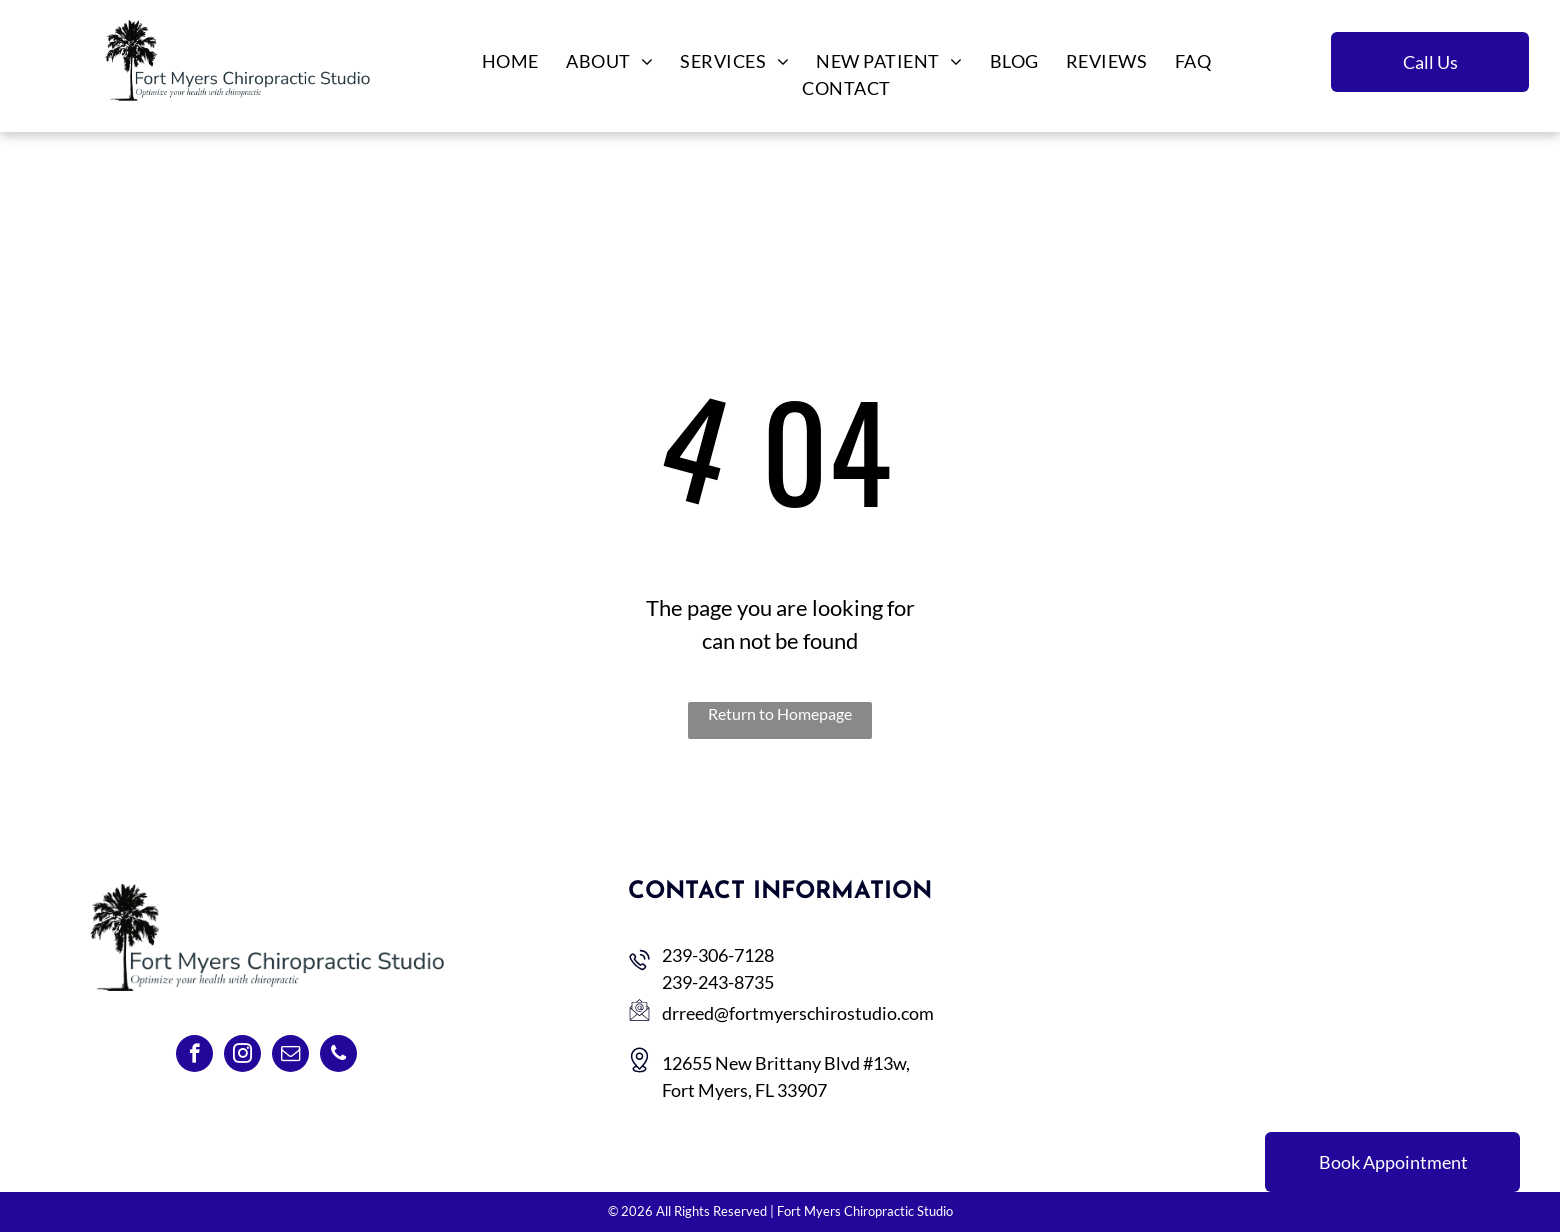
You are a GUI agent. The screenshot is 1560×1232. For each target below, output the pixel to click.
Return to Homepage (780, 713)
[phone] (338, 1056)
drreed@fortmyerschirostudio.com (798, 1013)
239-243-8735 (718, 982)
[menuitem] (509, 61)
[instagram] (242, 1056)
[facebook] (194, 1056)
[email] (290, 1056)
